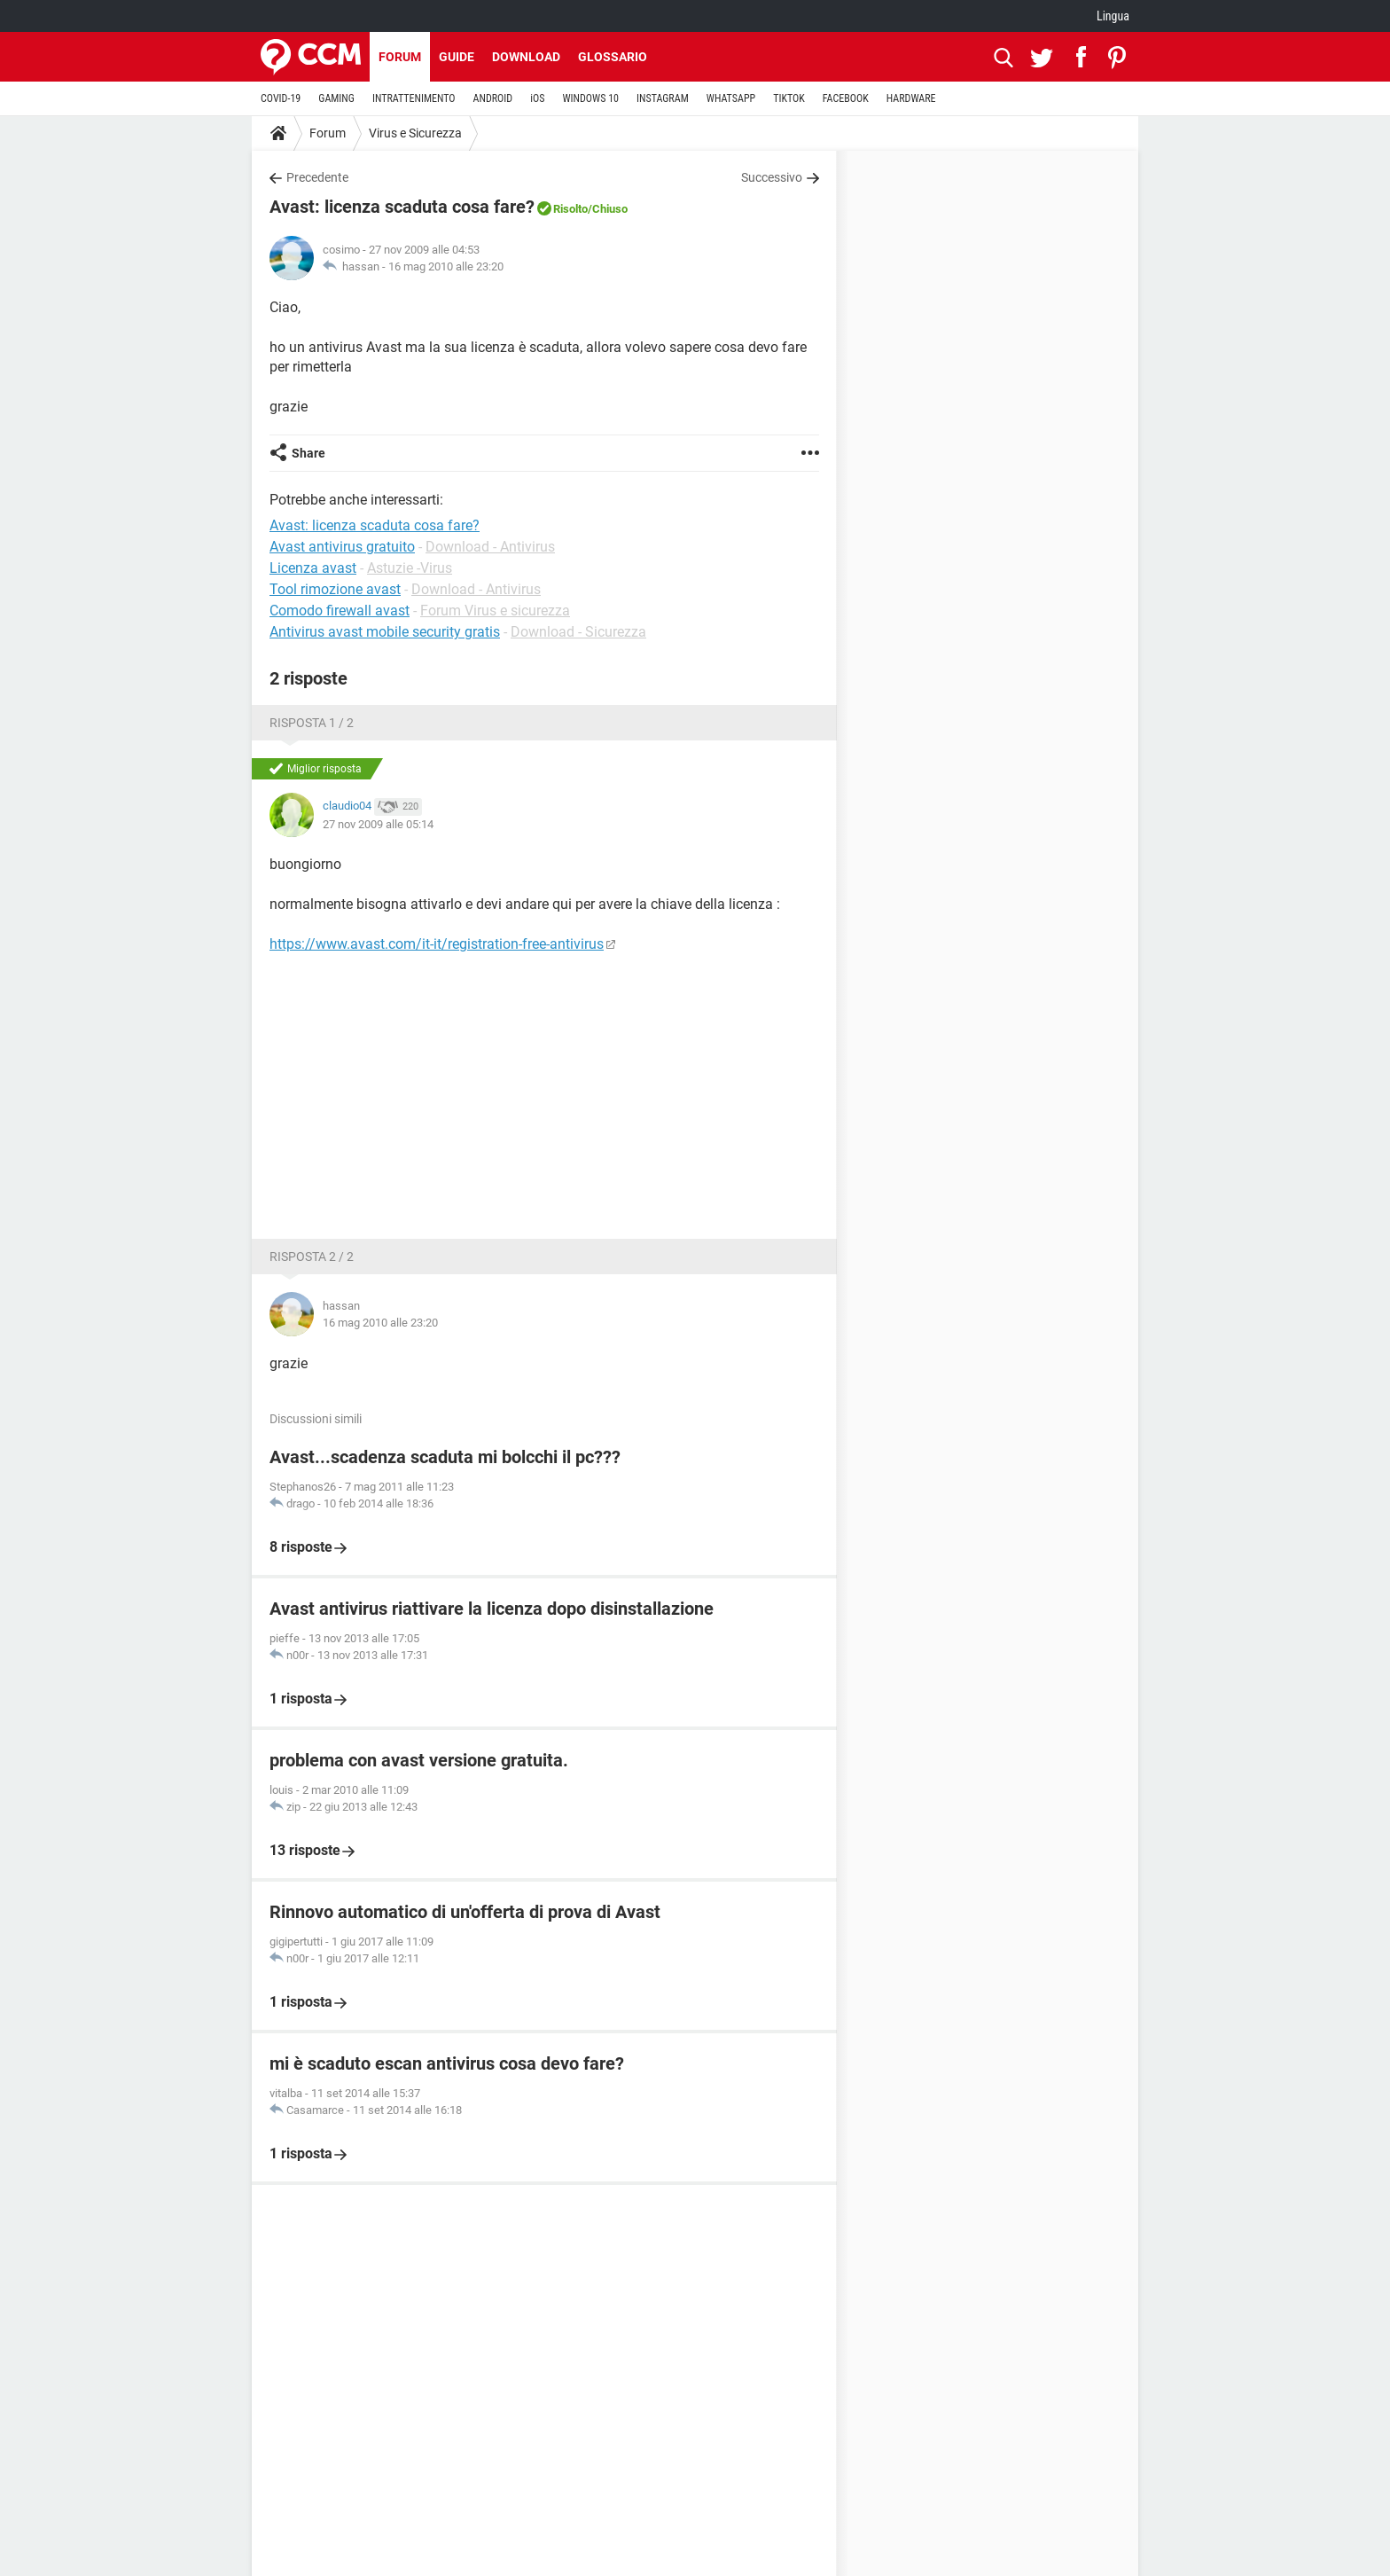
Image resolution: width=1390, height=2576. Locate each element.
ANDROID (493, 98)
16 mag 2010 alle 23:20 (446, 266)
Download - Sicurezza (578, 631)
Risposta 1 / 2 (311, 723)
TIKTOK (789, 98)
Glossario (612, 57)
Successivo (771, 177)
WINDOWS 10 (590, 98)
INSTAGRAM (662, 98)
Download (526, 57)
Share (308, 453)
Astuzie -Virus (409, 568)
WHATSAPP (731, 98)
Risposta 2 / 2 (311, 1256)
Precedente (317, 177)
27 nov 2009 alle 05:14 (378, 824)
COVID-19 (281, 98)
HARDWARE (911, 98)
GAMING (336, 98)
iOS (537, 98)
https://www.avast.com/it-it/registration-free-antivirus (436, 944)
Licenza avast (312, 568)
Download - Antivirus (490, 546)
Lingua (1113, 16)
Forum (400, 57)
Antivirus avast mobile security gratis (384, 631)
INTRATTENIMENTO (414, 98)
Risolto (570, 208)
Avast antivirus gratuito (342, 546)
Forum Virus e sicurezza (495, 610)
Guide (456, 57)
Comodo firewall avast (339, 610)
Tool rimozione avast (335, 589)
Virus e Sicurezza (415, 133)
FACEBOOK (846, 98)
